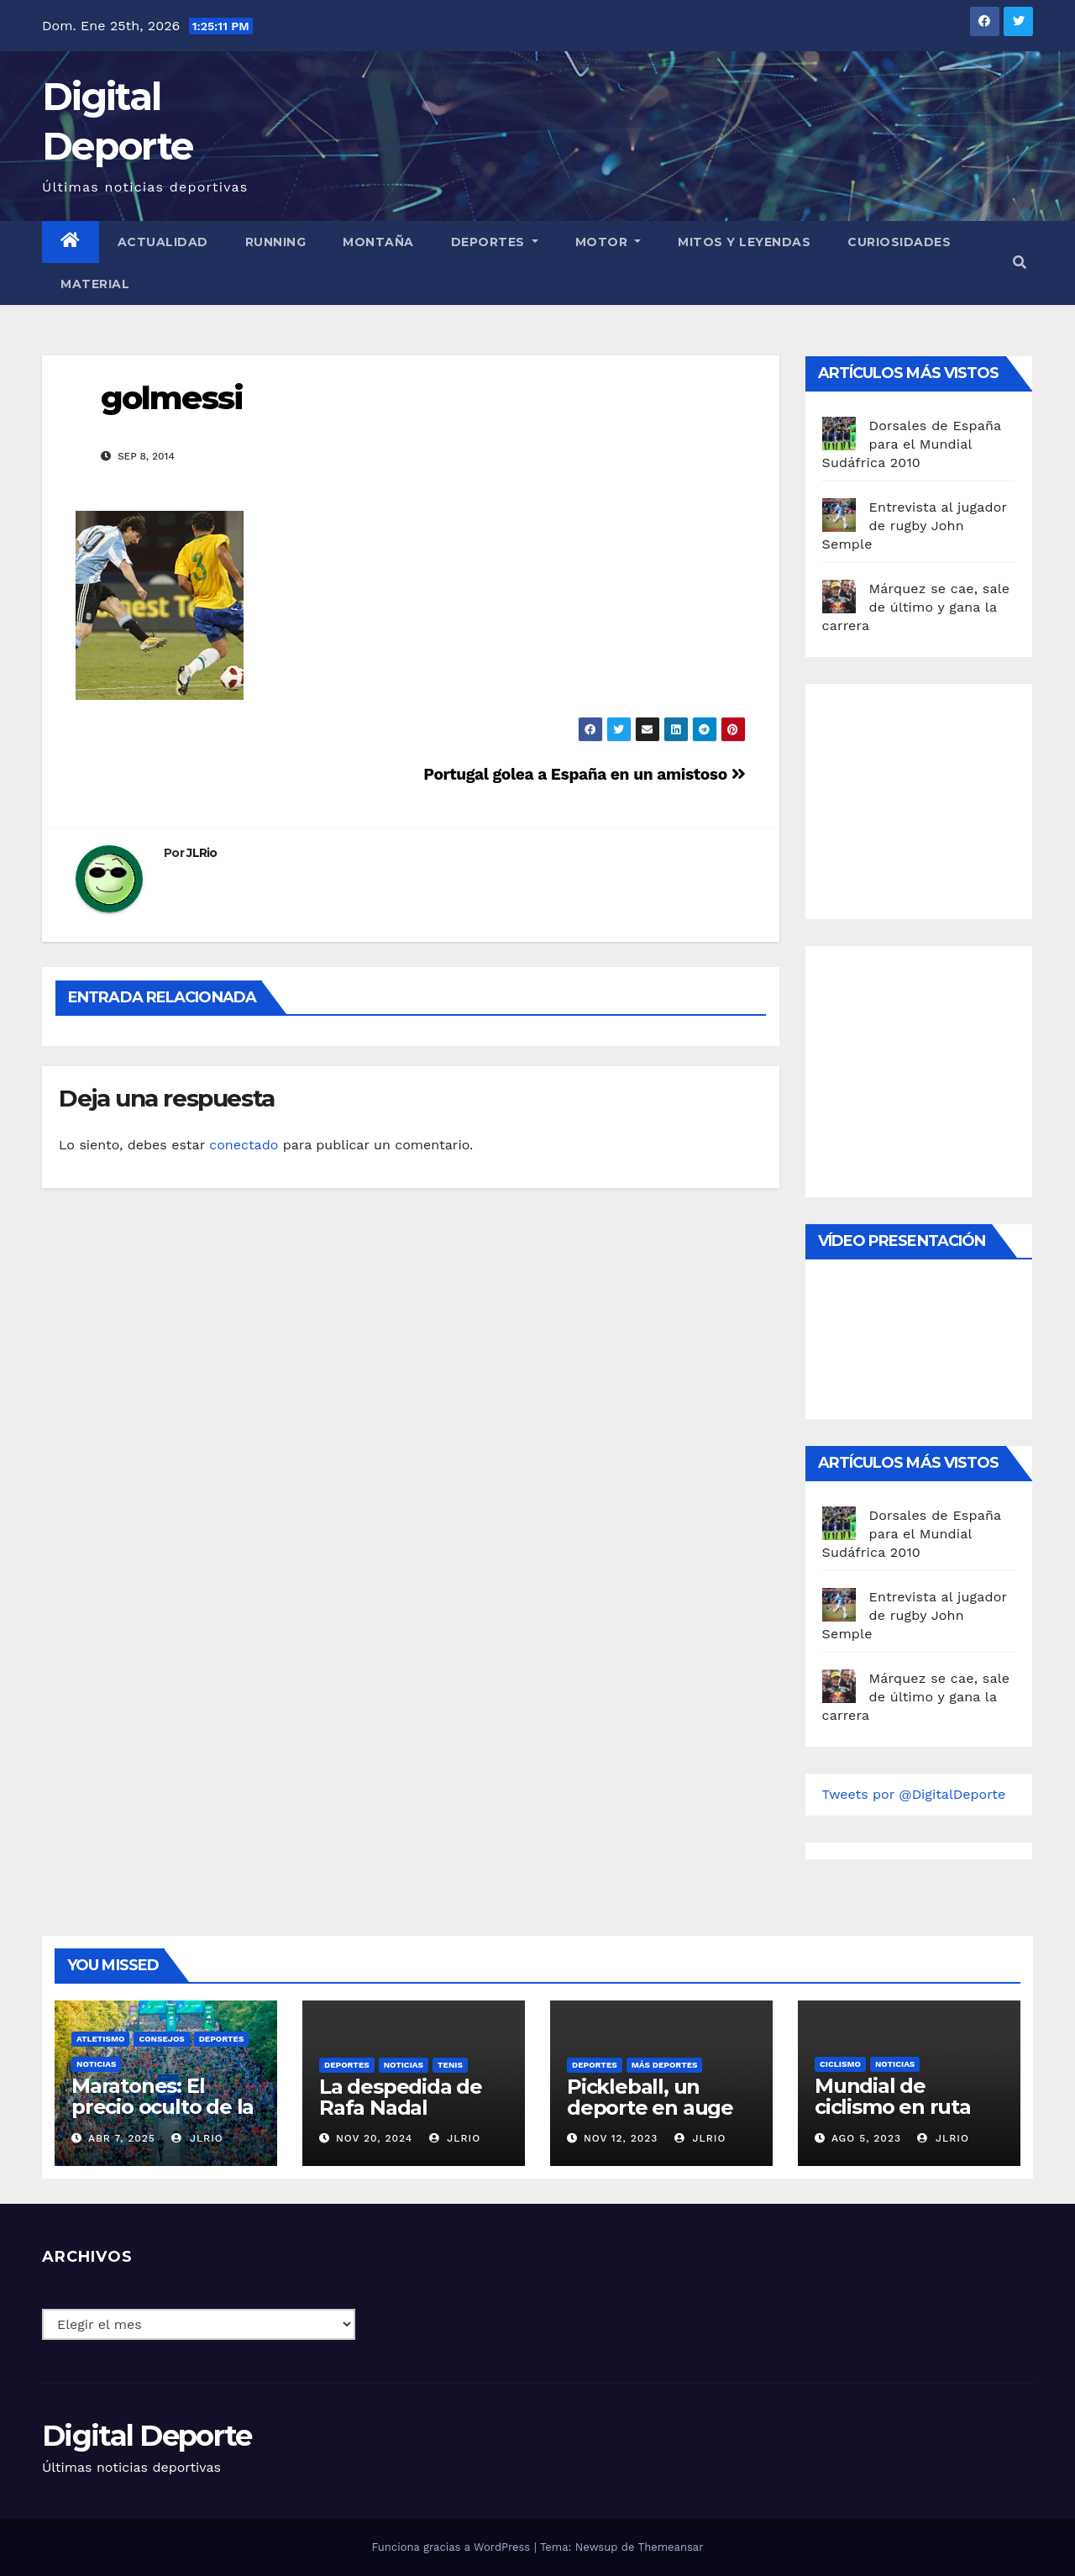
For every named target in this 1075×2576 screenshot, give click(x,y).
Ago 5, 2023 (866, 2138)
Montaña (378, 242)
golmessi (172, 398)
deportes (221, 2038)
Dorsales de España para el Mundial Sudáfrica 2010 (911, 444)
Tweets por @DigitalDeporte (914, 1794)
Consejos (161, 2038)
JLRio (202, 852)
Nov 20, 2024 (374, 2138)
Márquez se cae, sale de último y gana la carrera (916, 607)
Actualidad (163, 242)
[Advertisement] (948, 797)
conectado (243, 1145)
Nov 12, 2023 (621, 2138)
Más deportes (665, 2064)
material (94, 284)
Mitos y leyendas (744, 242)
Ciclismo (840, 2064)
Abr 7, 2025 (121, 2138)
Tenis (450, 2064)
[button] (1019, 263)
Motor (608, 242)
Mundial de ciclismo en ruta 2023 (893, 2107)
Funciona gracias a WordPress (452, 2547)
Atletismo (100, 2038)
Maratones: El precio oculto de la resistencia (162, 2107)
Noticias (96, 2064)
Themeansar (671, 2547)
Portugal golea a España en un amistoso (584, 774)
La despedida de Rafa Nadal (400, 2097)
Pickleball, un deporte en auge (650, 2097)
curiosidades (899, 242)
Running (276, 242)
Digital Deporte (147, 2435)
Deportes (494, 242)
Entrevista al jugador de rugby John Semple (914, 525)
